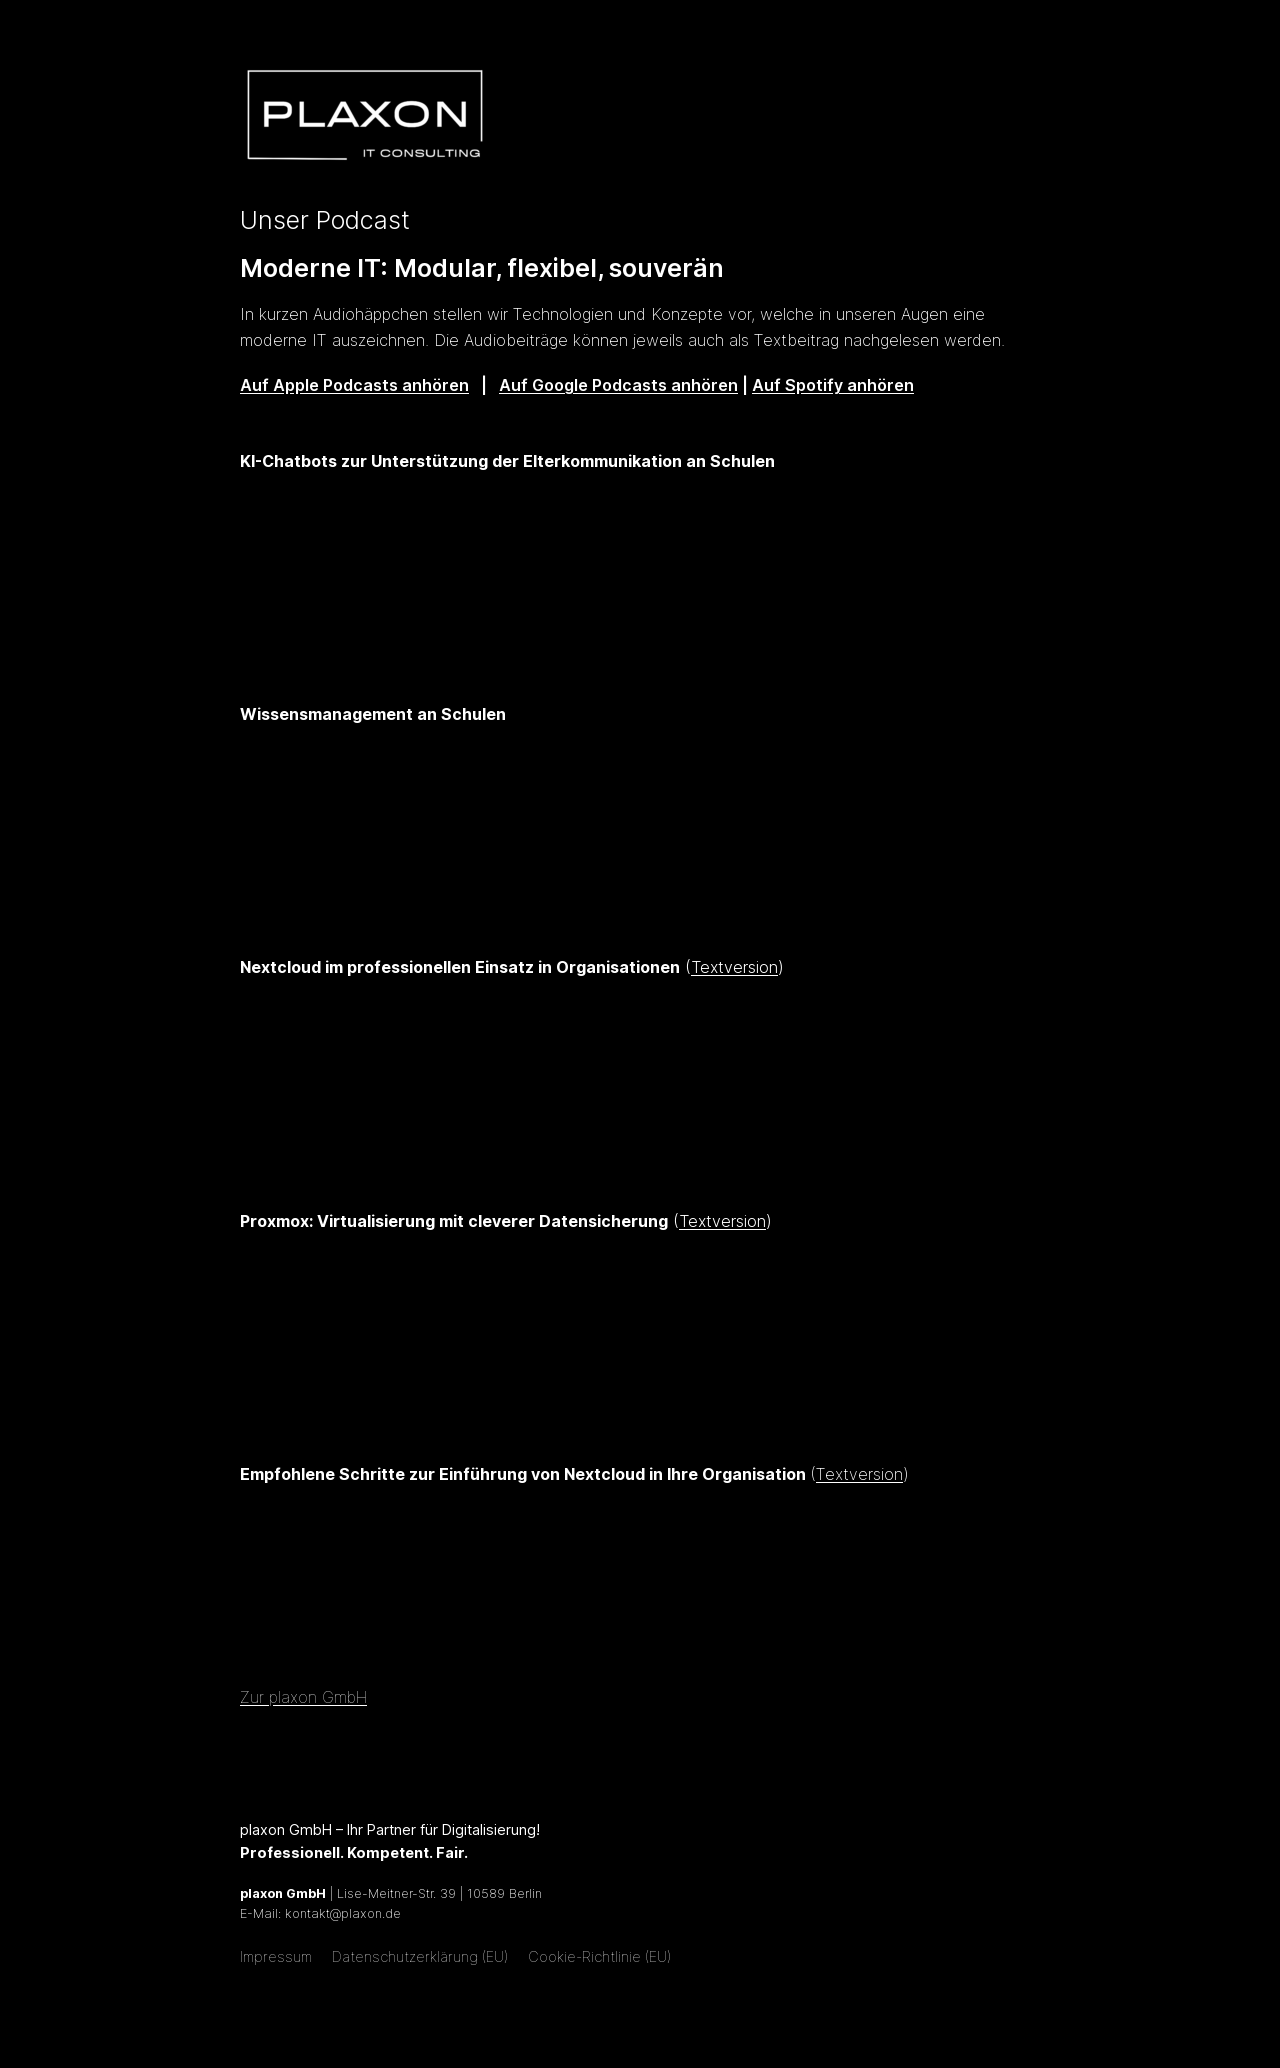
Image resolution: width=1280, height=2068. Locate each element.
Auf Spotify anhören (833, 385)
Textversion (734, 967)
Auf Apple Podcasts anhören (354, 385)
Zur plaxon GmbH (303, 1697)
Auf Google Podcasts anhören (618, 385)
